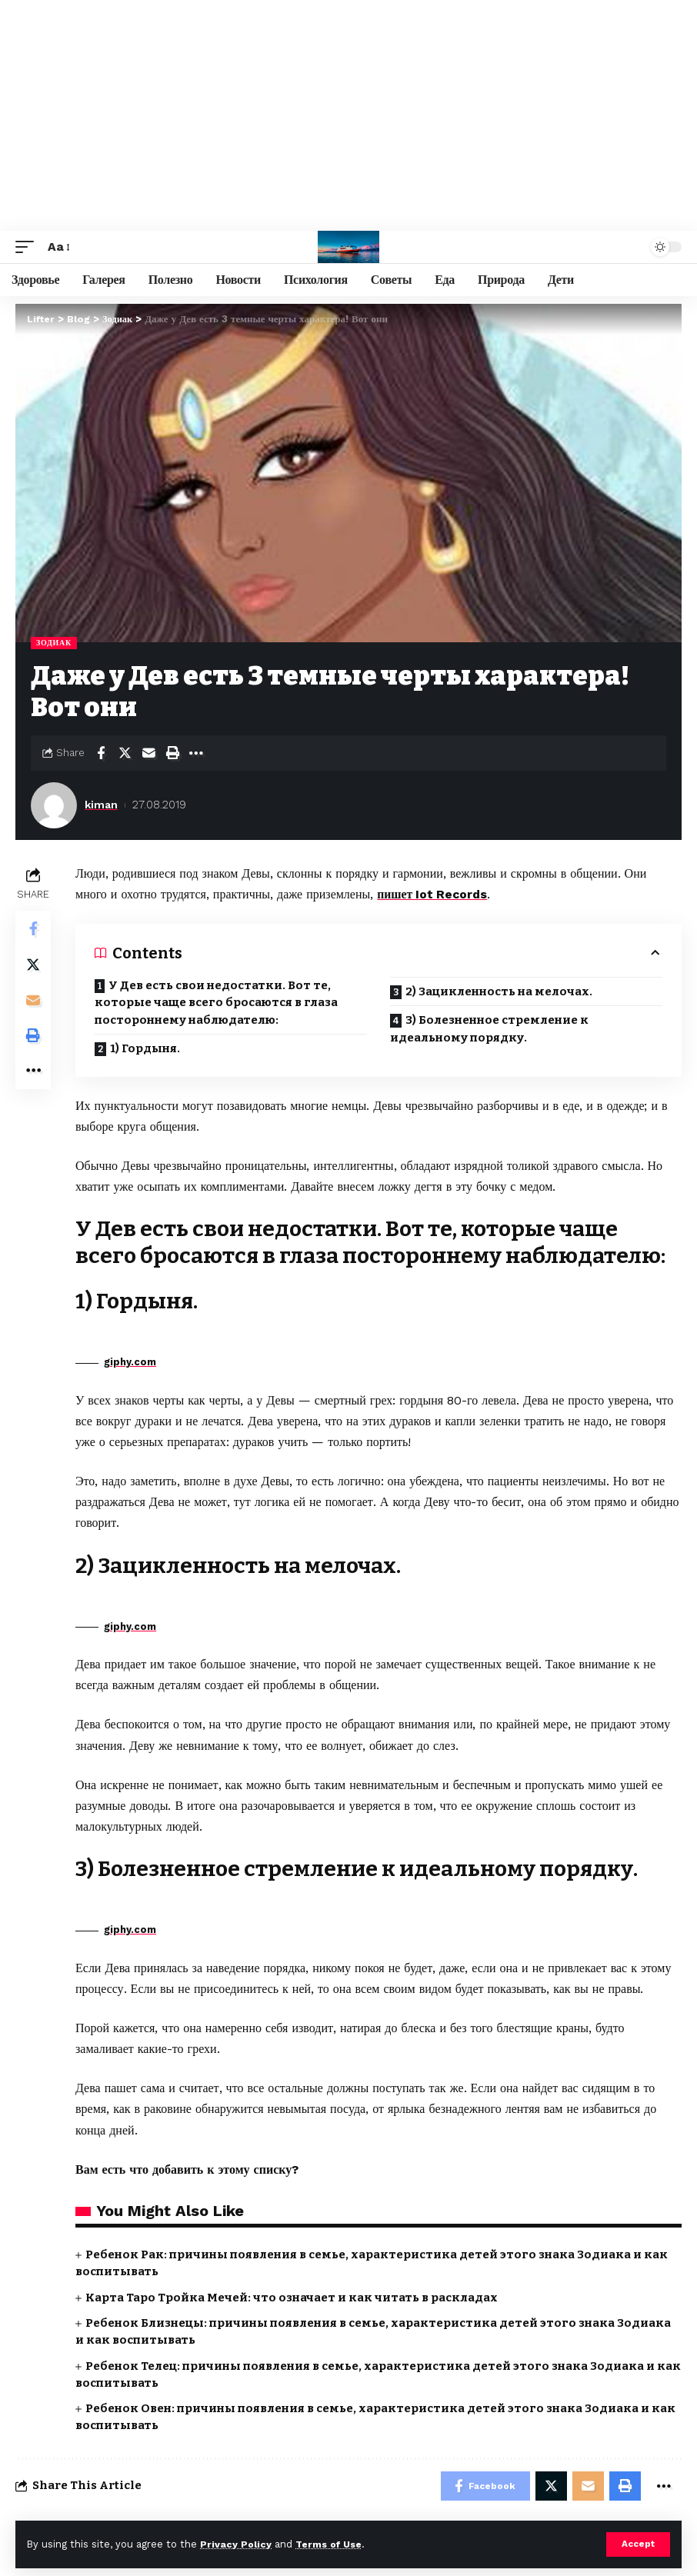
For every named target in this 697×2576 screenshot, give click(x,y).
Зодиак (54, 642)
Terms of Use (331, 2544)
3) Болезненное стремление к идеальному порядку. (489, 1028)
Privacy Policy (236, 2544)
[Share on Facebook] (101, 753)
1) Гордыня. (145, 1048)
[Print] (172, 753)
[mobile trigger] (28, 246)
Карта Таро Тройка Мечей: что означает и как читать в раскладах (291, 2297)
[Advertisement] (348, 115)
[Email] (148, 753)
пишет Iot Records (434, 894)
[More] (196, 753)
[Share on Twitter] (124, 753)
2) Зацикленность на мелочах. (498, 991)
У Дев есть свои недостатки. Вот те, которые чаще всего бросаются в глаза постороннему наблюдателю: (216, 1002)
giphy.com (130, 1362)
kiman (102, 804)
